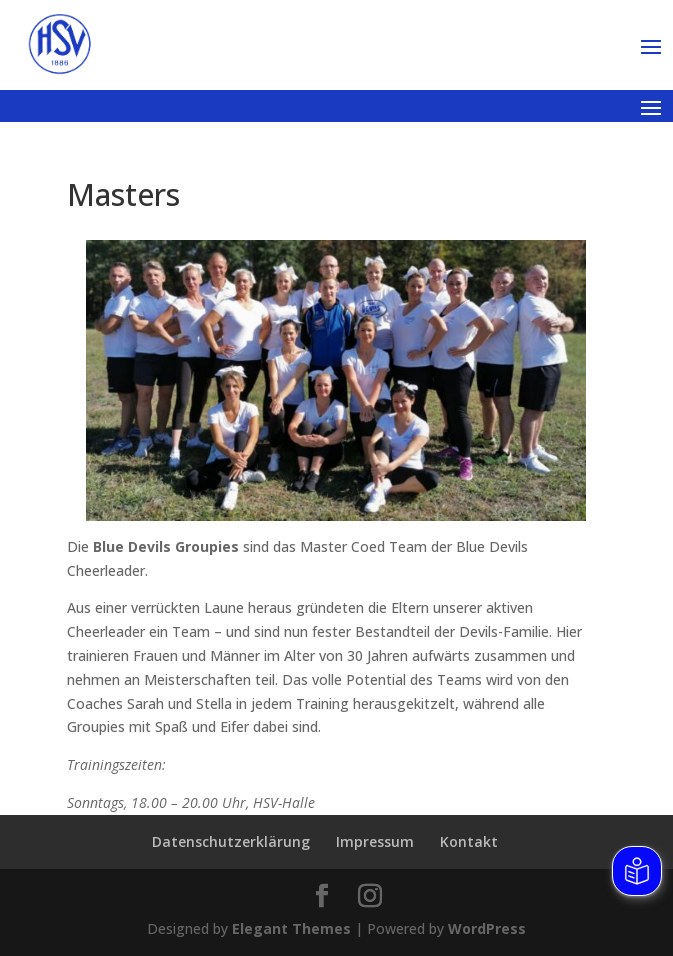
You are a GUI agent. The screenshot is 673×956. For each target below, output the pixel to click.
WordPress (487, 928)
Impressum (375, 841)
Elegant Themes (291, 928)
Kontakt (469, 841)
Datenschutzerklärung (231, 841)
